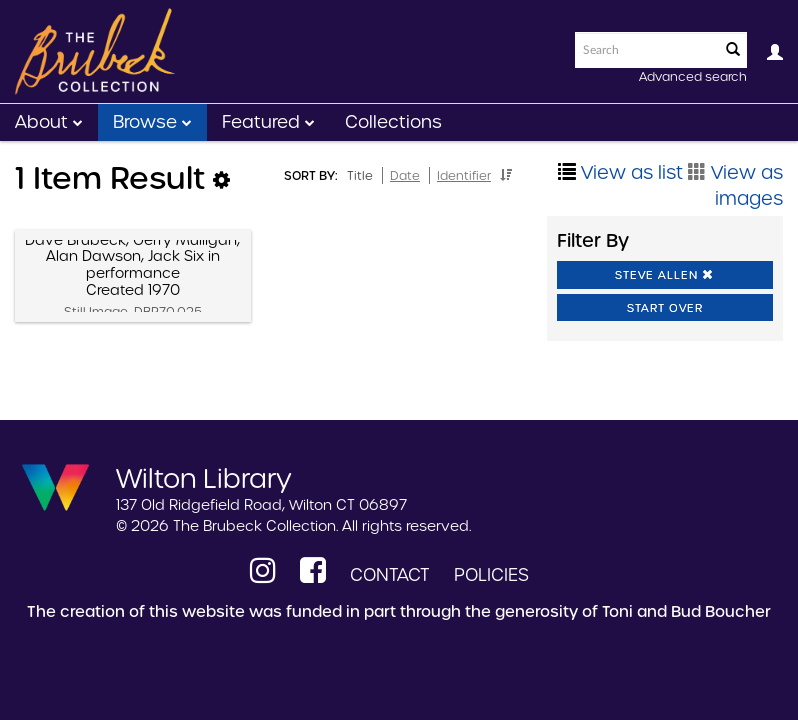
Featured (268, 122)
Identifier (464, 175)
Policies (491, 575)
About (49, 122)
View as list (620, 172)
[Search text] (646, 50)
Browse (152, 122)
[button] (506, 175)
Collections (393, 122)
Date (405, 175)
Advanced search (693, 76)
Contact (390, 575)
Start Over (665, 308)
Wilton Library (204, 477)
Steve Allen (664, 275)
